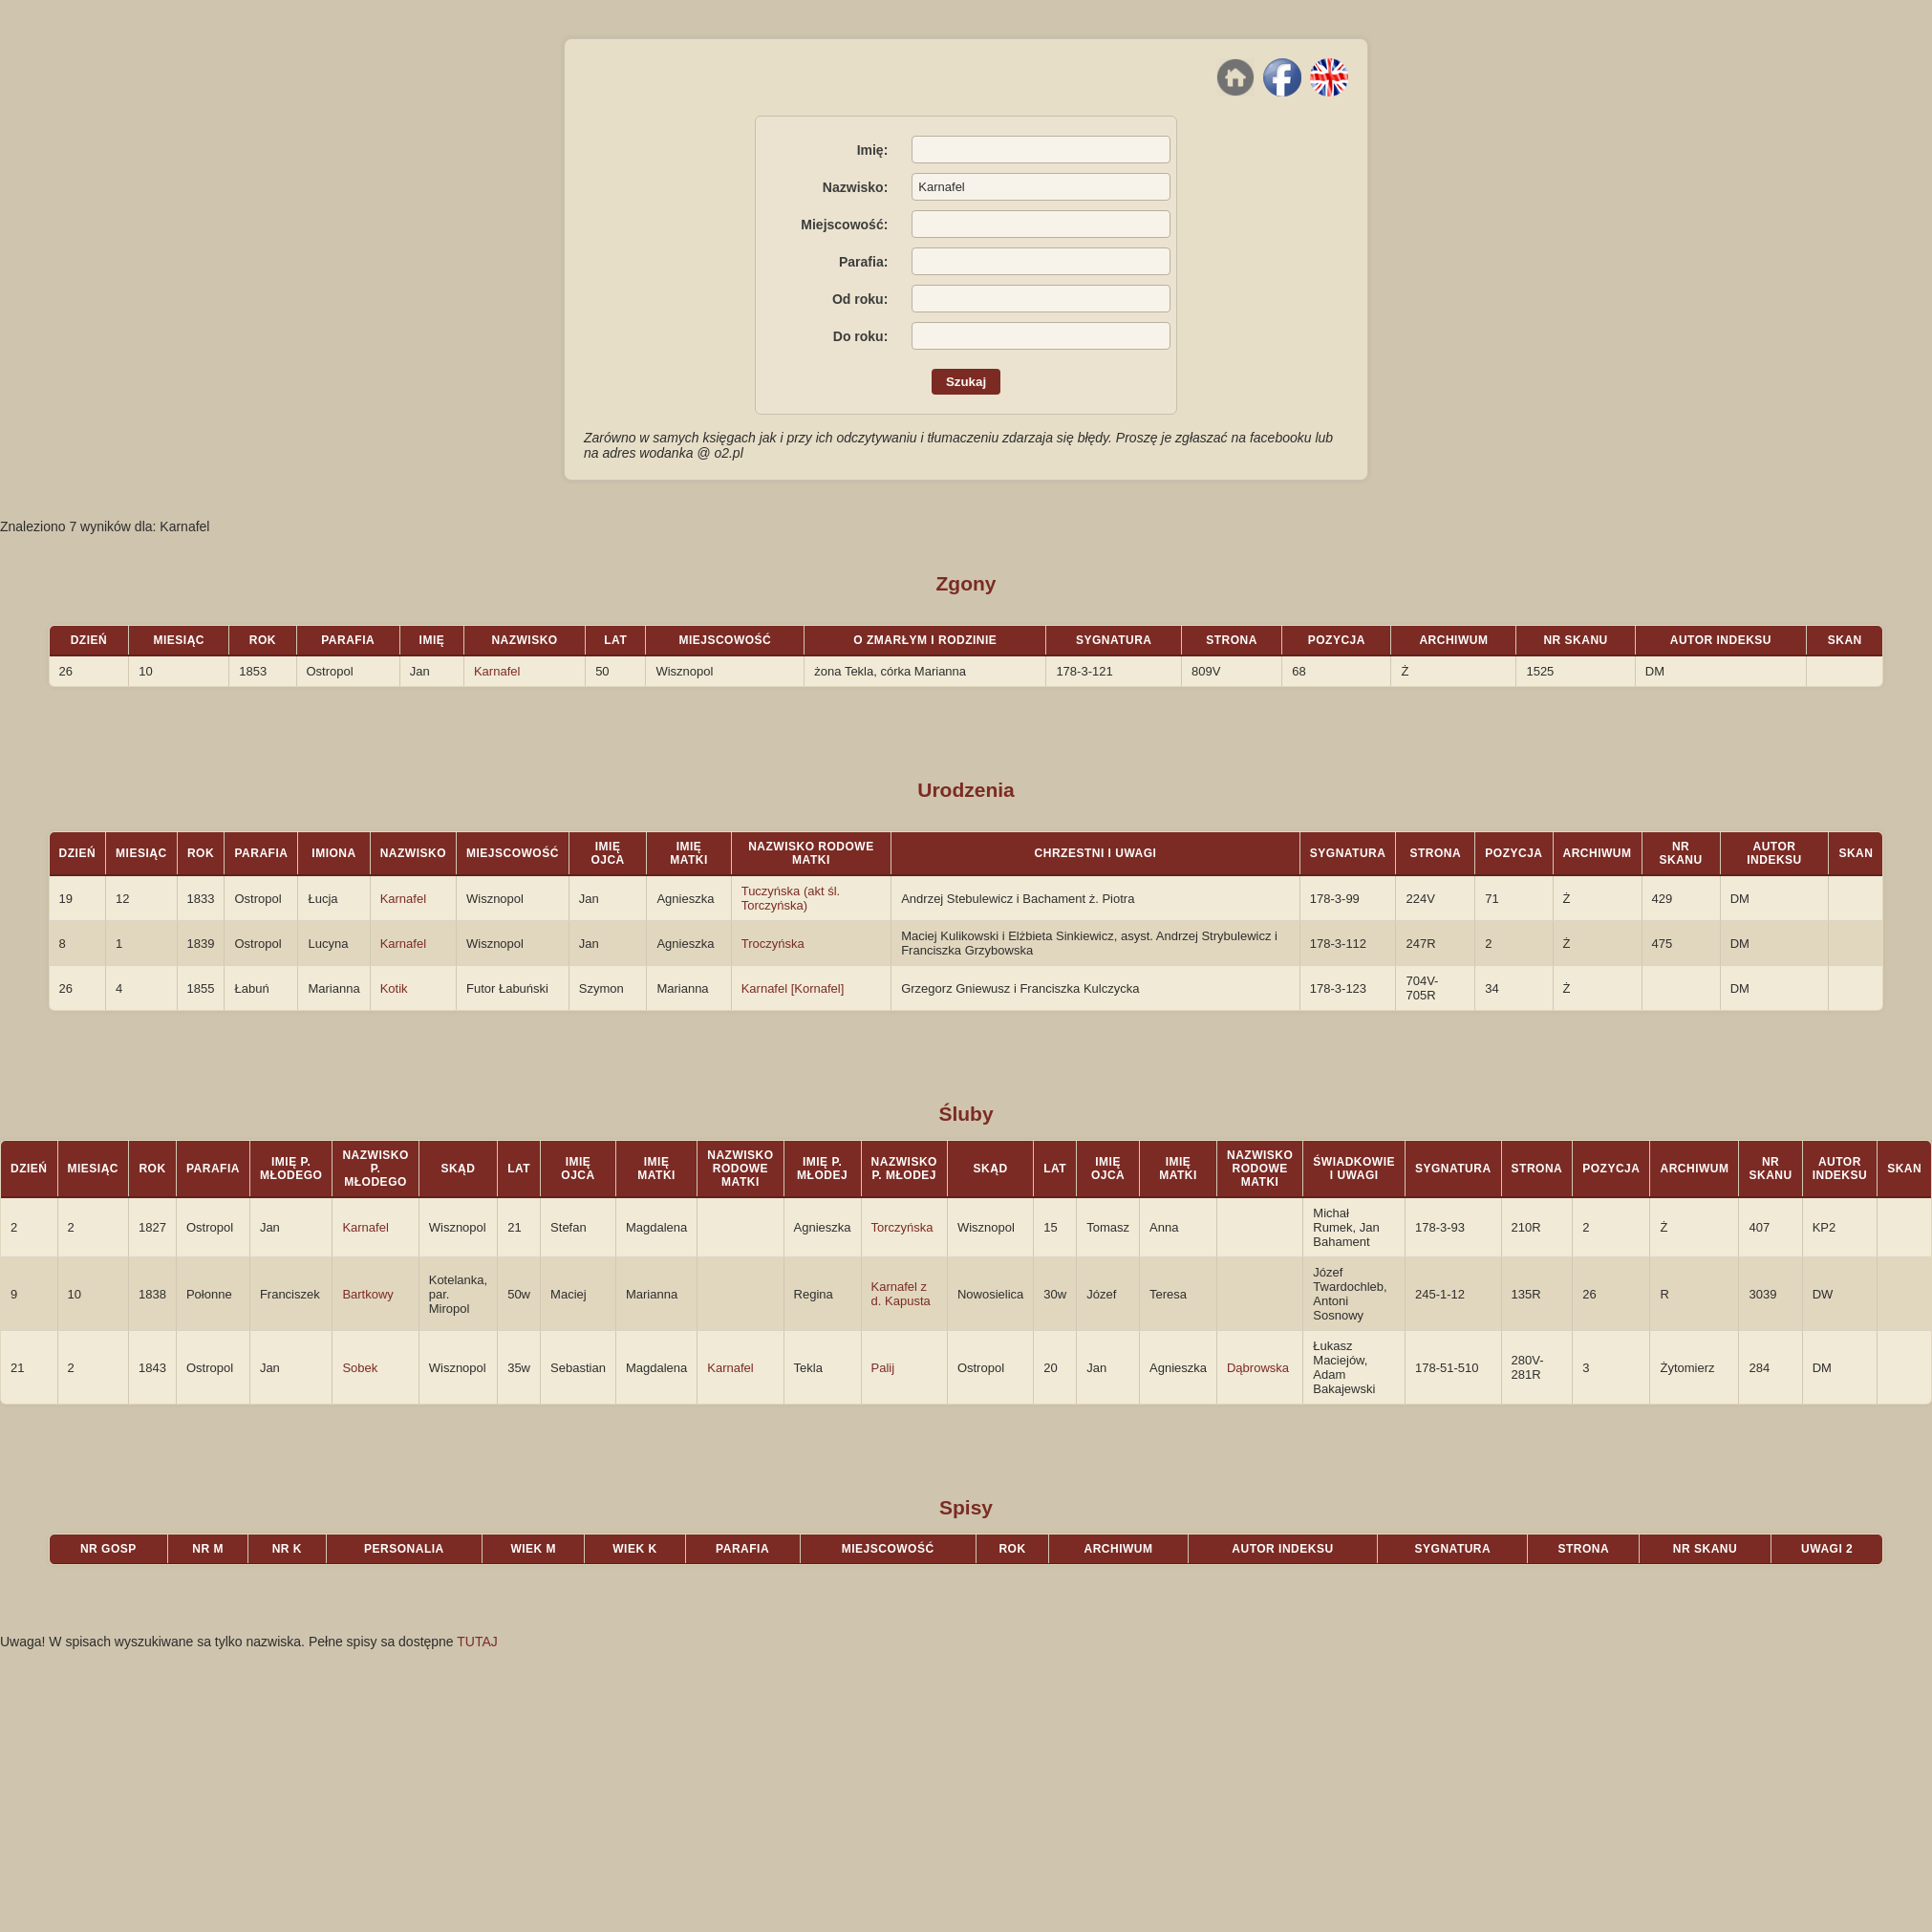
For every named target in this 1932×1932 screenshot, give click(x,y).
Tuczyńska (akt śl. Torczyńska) (791, 898)
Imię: (873, 150)
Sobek (359, 1368)
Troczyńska (773, 943)
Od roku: (860, 299)
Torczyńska (902, 1227)
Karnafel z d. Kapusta (901, 1293)
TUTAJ (477, 1641)
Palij (883, 1368)
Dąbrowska (1258, 1368)
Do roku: (861, 336)
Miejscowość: (844, 224)
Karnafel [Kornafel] (793, 988)
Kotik (394, 988)
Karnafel (497, 671)
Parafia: (863, 261)
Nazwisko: (855, 187)
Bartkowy (367, 1294)
